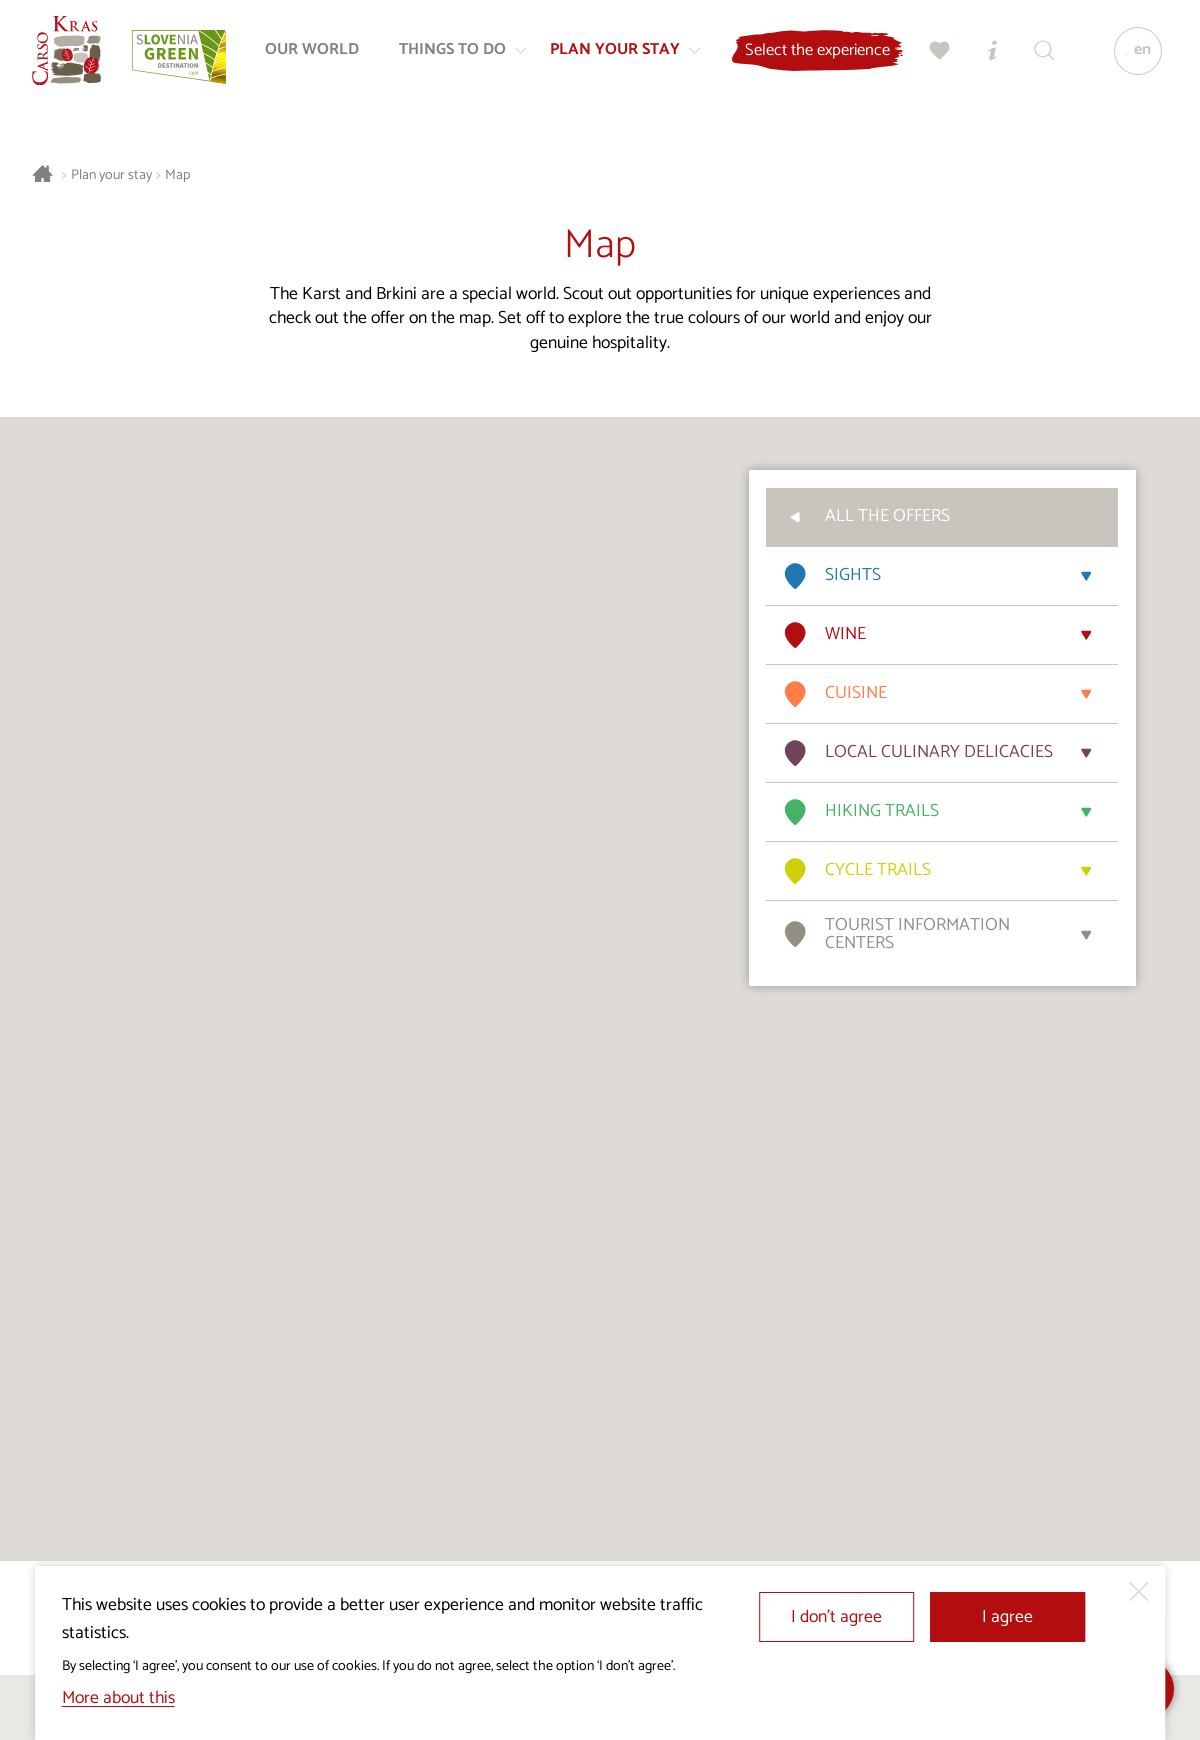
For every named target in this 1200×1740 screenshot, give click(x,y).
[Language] (1133, 56)
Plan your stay (111, 175)
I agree (1007, 1617)
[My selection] (935, 56)
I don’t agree (836, 1617)
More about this (118, 1698)
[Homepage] (72, 56)
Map (177, 175)
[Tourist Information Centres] (987, 56)
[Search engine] (1039, 56)
